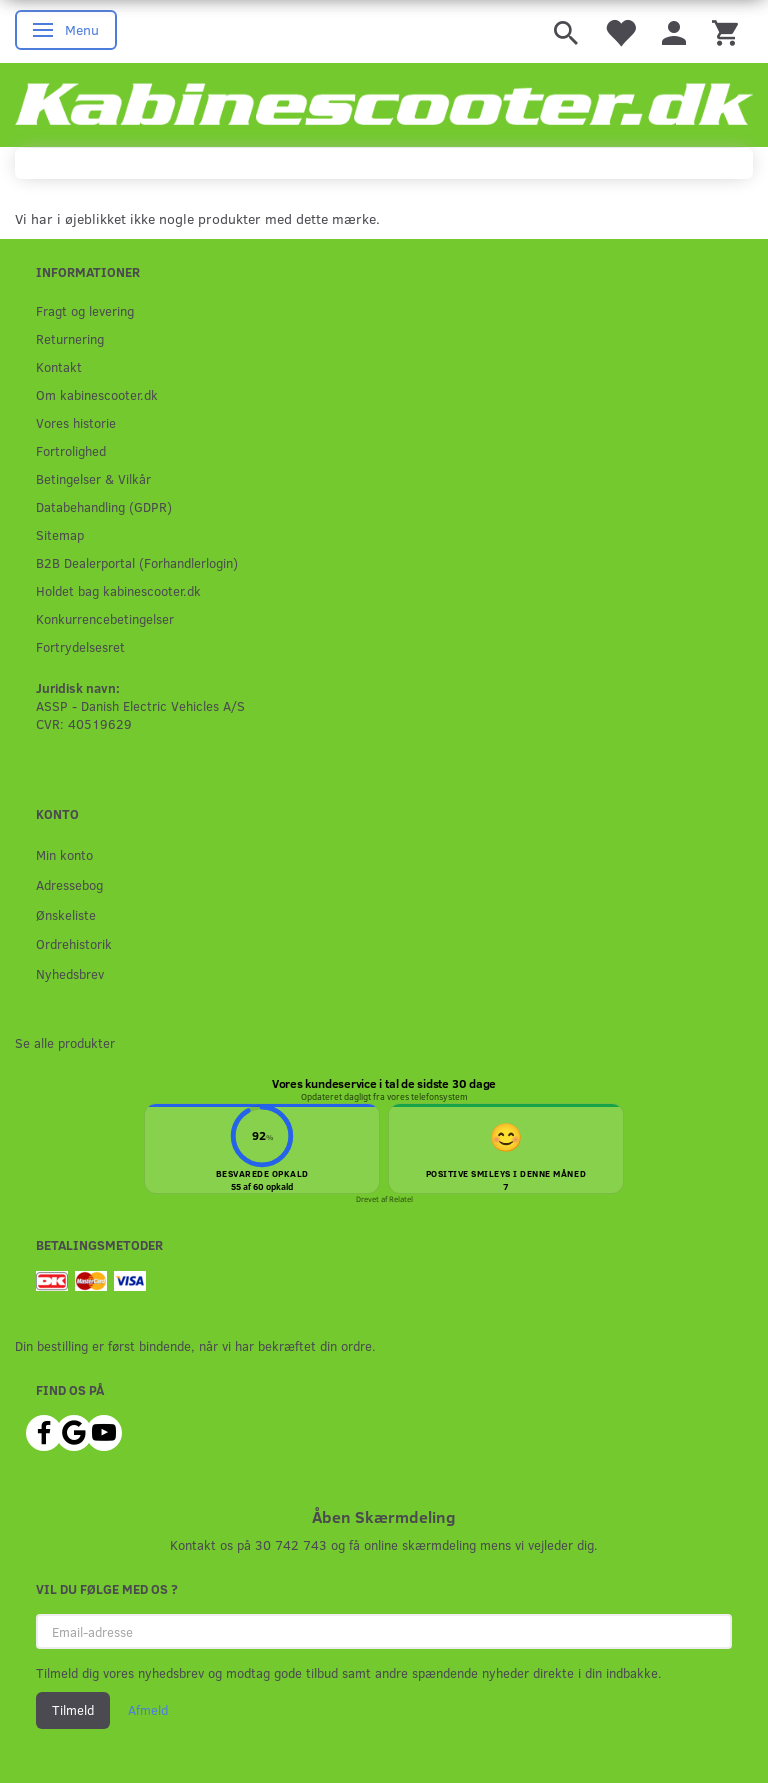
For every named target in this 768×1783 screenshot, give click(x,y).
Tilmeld (73, 1710)
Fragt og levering (85, 310)
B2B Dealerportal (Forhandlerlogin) (137, 562)
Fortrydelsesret (80, 646)
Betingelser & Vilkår (93, 478)
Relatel (401, 1199)
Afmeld (148, 1710)
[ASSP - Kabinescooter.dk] (384, 105)
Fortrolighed (71, 450)
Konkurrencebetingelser (105, 618)
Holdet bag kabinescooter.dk (118, 590)
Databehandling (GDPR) (104, 506)
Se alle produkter (65, 1042)
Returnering (70, 338)
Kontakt (59, 366)
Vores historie (76, 422)
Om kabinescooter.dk (97, 394)
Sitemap (60, 534)
